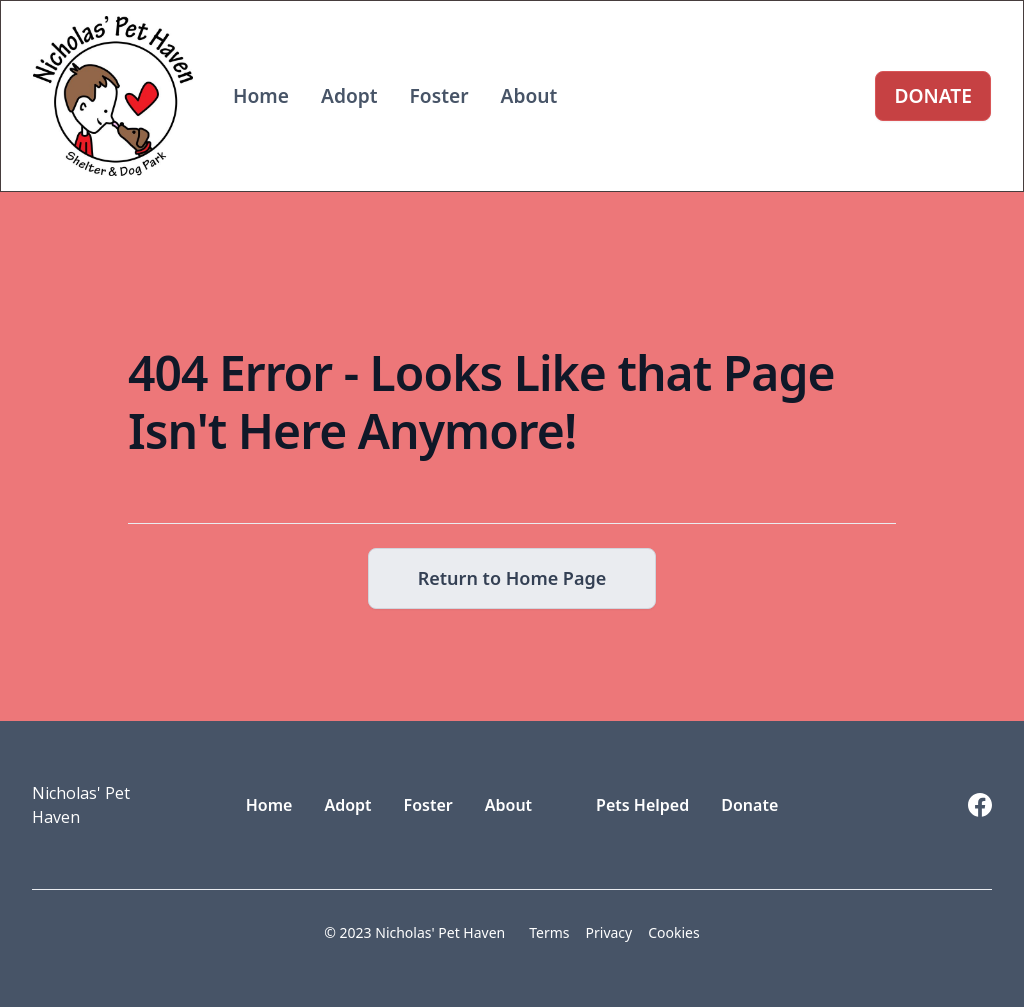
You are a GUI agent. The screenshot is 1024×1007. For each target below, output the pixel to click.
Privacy (609, 932)
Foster (439, 95)
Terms (549, 932)
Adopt (349, 95)
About (529, 95)
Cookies (673, 932)
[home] (113, 96)
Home (261, 95)
